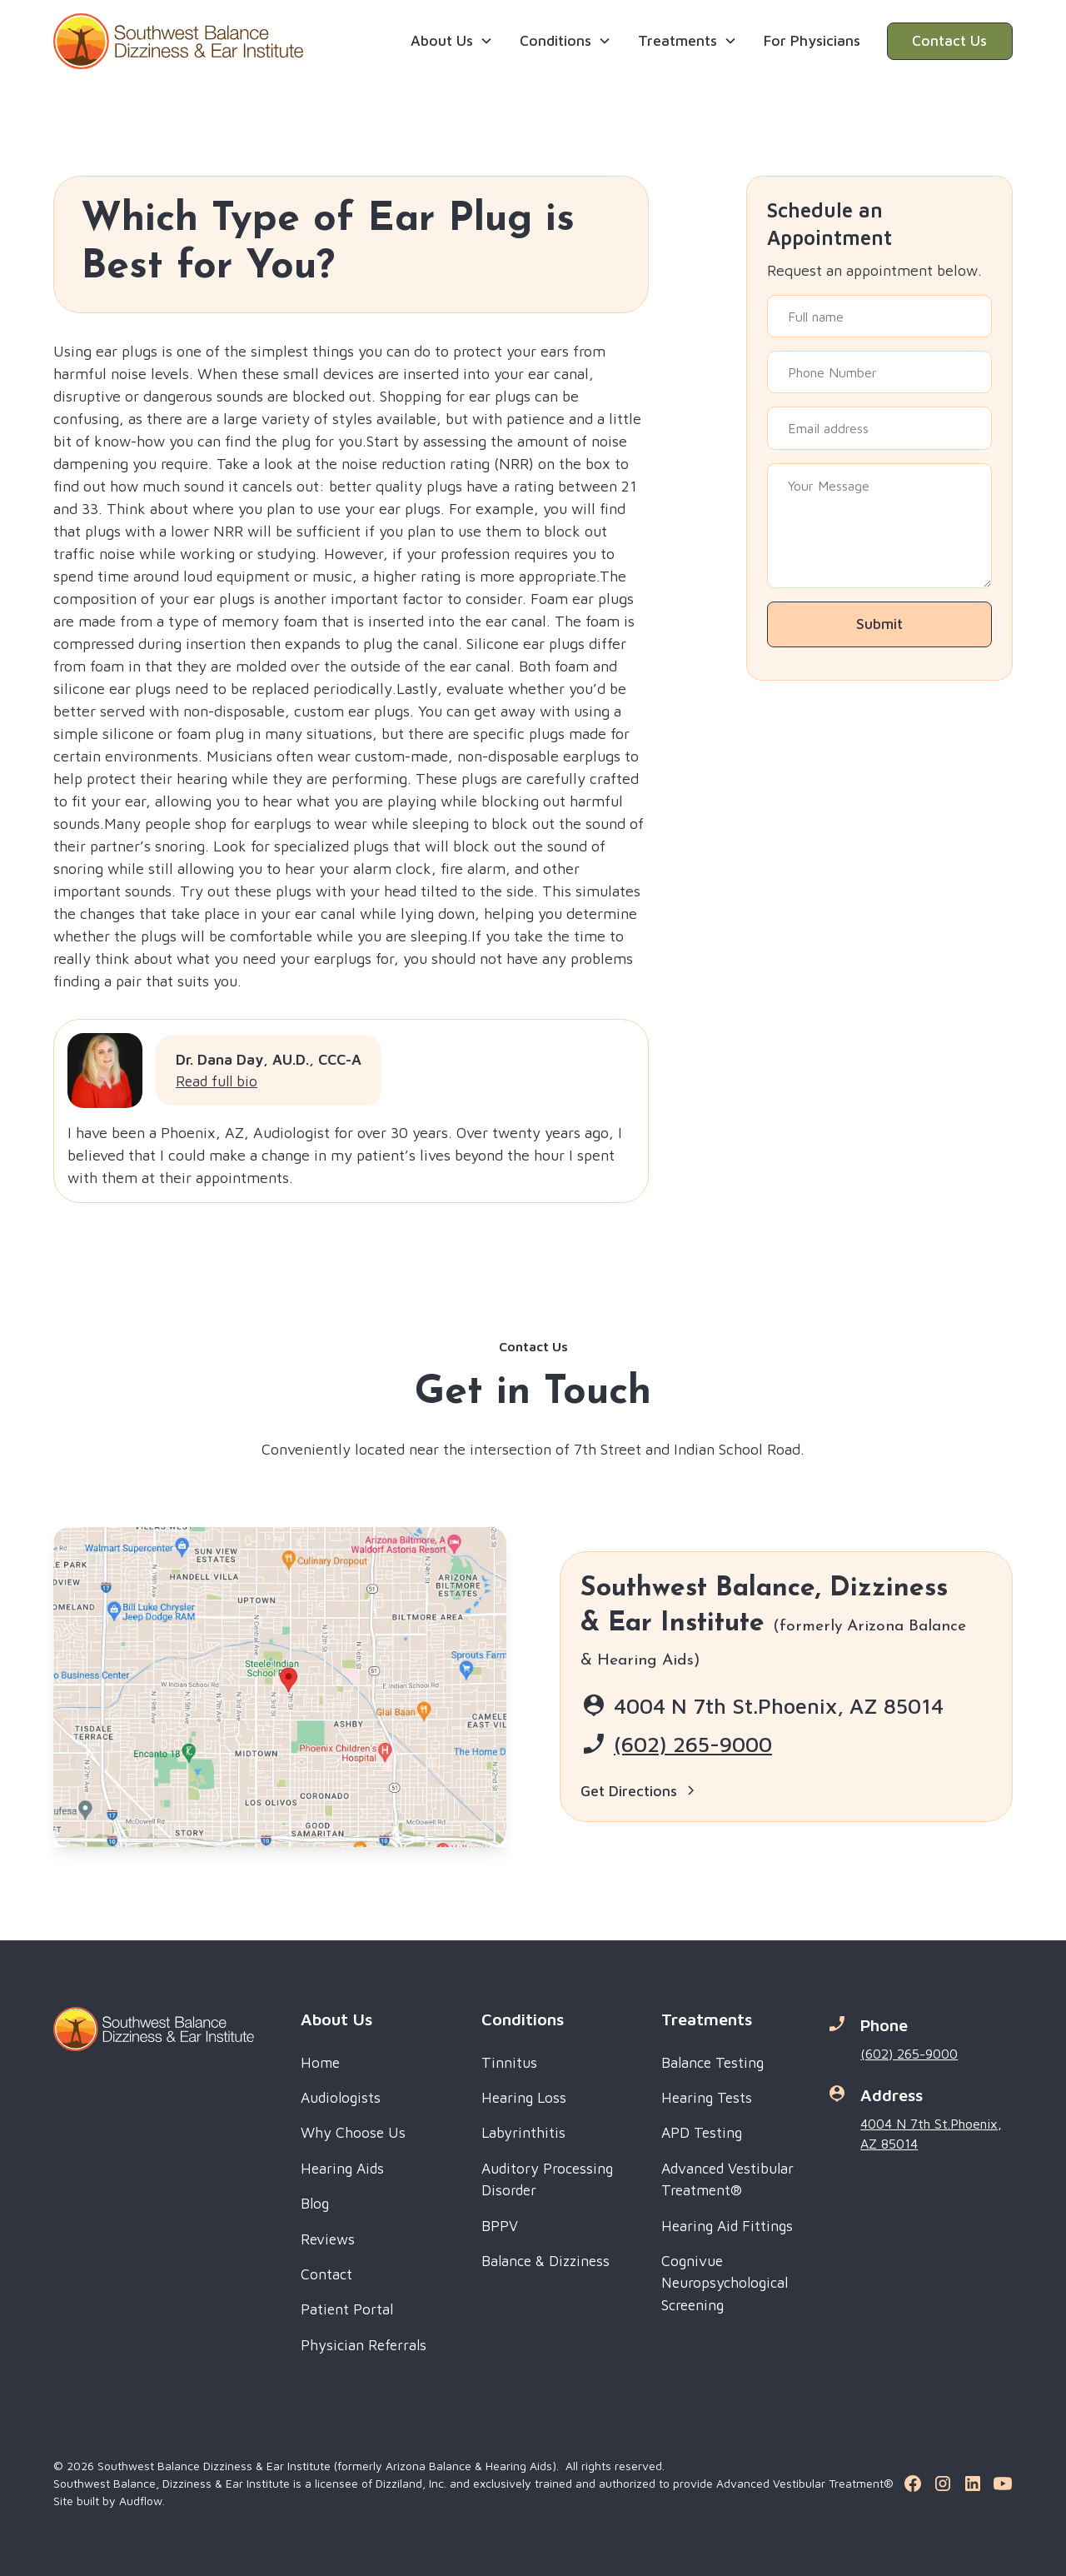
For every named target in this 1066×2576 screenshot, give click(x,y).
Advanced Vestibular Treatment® (727, 2179)
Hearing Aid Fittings (727, 2225)
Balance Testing (712, 2062)
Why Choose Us (353, 2132)
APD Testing (701, 2132)
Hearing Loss (523, 2097)
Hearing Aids (342, 2168)
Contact (326, 2274)
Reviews (328, 2239)
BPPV (499, 2225)
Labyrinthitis (523, 2132)
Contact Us (949, 40)
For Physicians (812, 40)
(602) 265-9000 (693, 1743)
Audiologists (341, 2097)
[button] (451, 41)
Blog (315, 2203)
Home (320, 2062)
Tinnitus (509, 2062)
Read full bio (216, 1081)
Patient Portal (347, 2309)
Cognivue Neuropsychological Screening (724, 2283)
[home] (178, 41)
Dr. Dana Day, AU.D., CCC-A (268, 1059)
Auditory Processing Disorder (547, 2179)
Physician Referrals (363, 2345)
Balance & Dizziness (545, 2260)
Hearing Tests (706, 2097)
